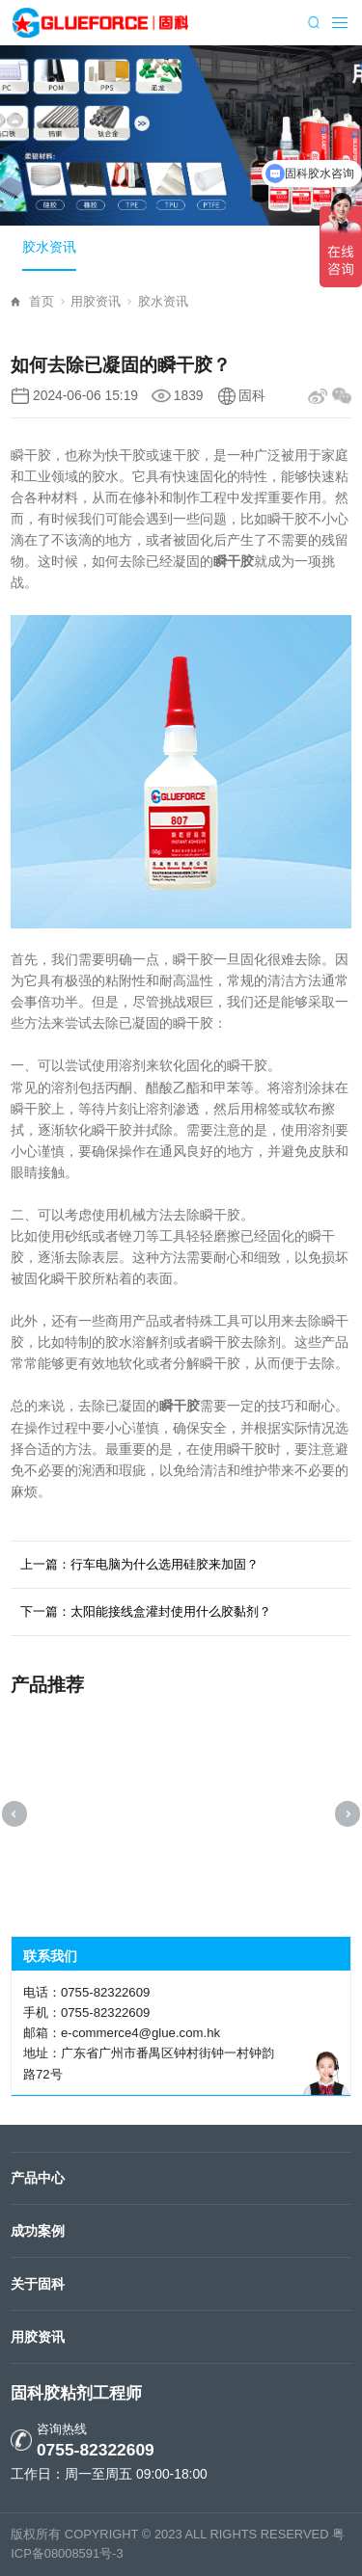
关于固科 (38, 2284)
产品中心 (38, 2178)
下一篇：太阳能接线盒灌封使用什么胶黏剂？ (145, 1611)
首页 (47, 301)
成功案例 (38, 2231)
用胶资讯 (100, 301)
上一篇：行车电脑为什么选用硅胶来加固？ (139, 1564)
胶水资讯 (49, 247)
